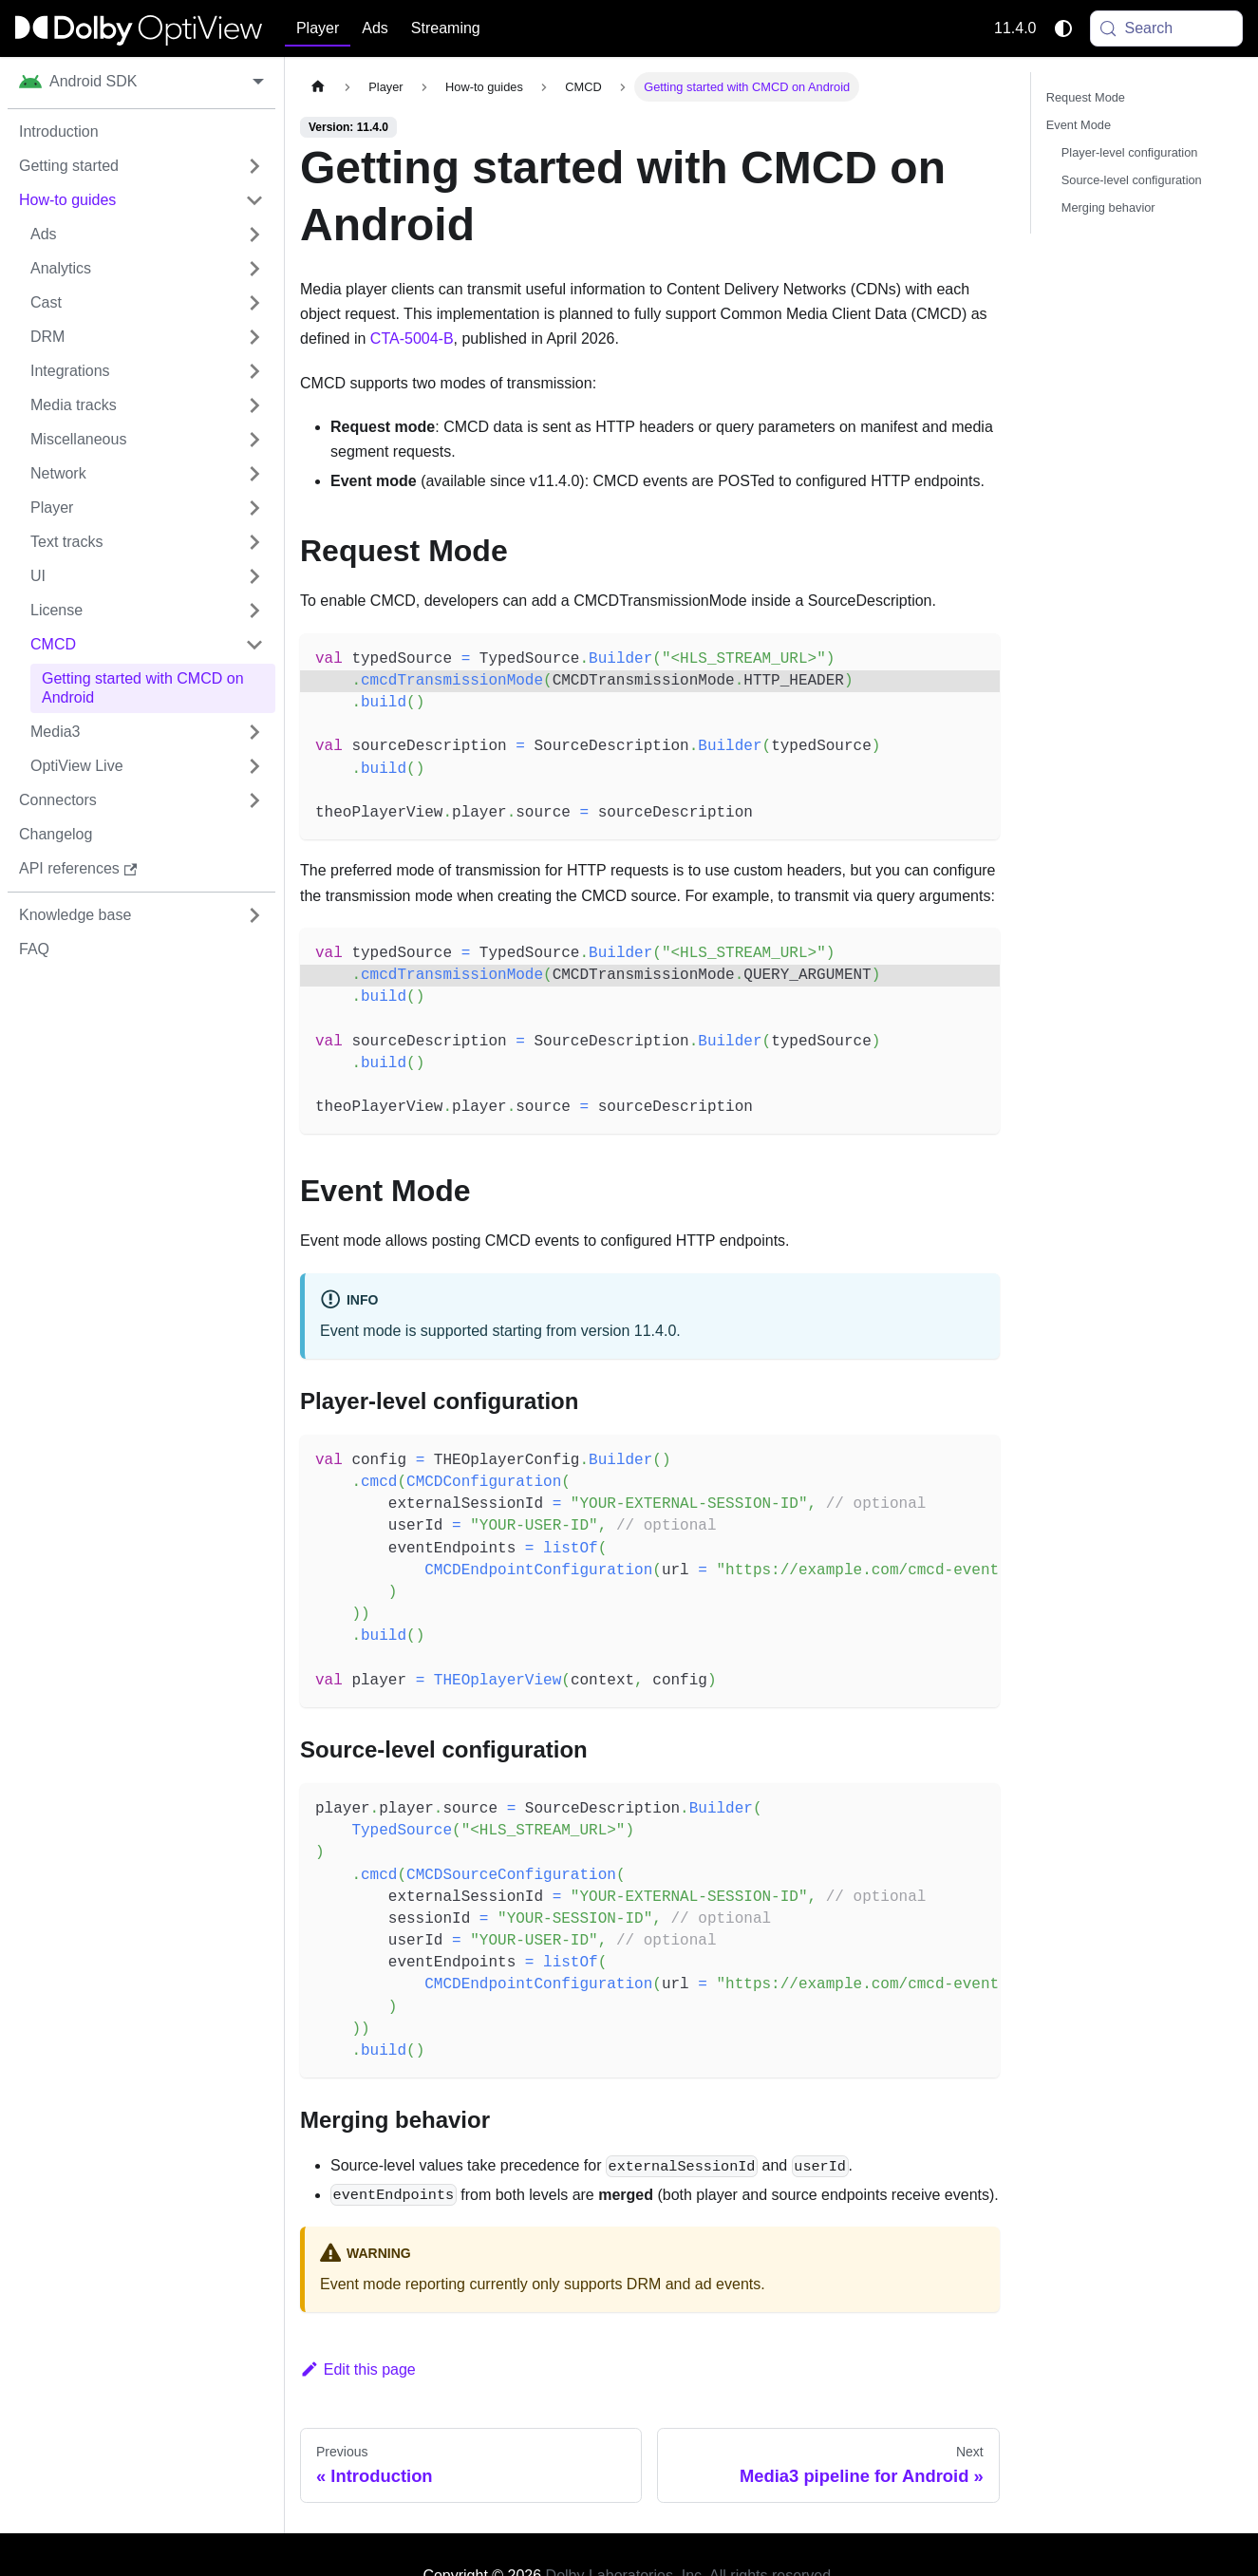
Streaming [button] (445, 28)
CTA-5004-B (412, 338)
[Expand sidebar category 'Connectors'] (254, 800)
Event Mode (1078, 125)
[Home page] (318, 87)
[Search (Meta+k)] (1167, 28)
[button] (147, 234)
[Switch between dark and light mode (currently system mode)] (1063, 28)
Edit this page (358, 2369)
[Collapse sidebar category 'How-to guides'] (254, 200)
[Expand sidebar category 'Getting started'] (254, 166)
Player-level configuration (1129, 152)
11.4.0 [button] (1015, 28)
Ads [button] (375, 28)
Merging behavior (1108, 207)
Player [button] (317, 28)
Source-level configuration (1131, 180)
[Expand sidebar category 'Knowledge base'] (254, 915)
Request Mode (1085, 97)
